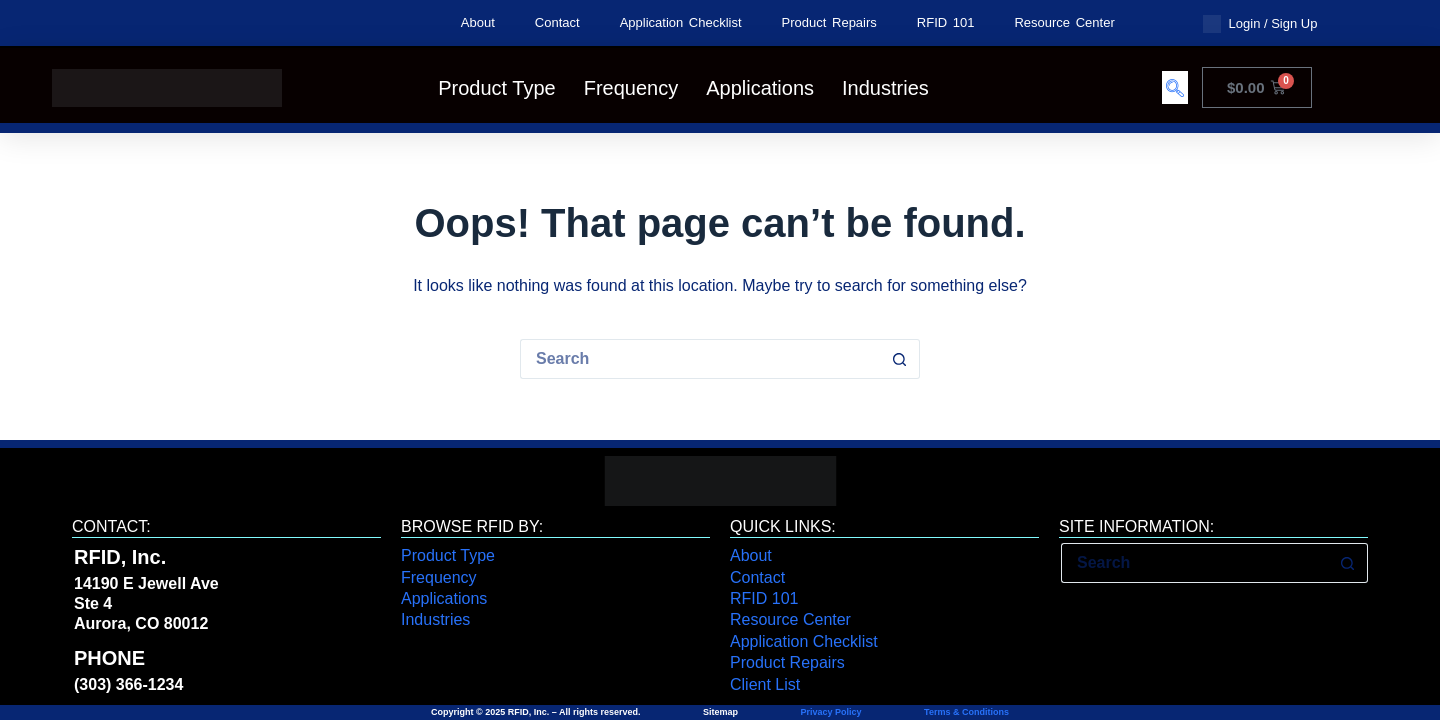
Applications (760, 88)
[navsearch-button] (1175, 87)
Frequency (631, 88)
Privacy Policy (831, 712)
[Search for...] (700, 359)
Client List (765, 684)
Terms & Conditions (965, 712)
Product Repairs (829, 22)
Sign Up (1294, 23)
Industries (885, 88)
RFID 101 (946, 22)
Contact (557, 22)
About (478, 22)
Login (1245, 23)
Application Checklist (681, 22)
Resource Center (1064, 22)
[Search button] (900, 359)
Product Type (496, 88)
